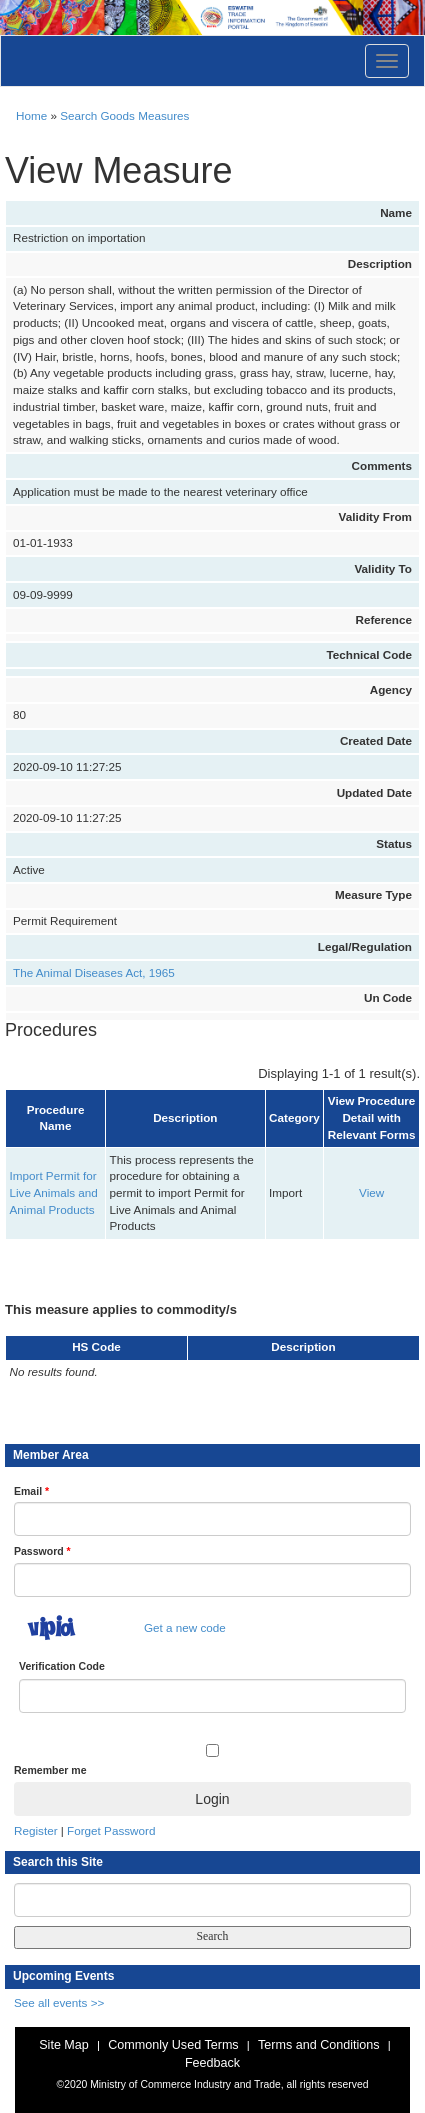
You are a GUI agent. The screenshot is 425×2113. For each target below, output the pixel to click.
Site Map (64, 2045)
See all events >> (59, 2002)
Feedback (212, 2063)
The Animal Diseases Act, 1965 (94, 972)
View (371, 1192)
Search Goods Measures (124, 115)
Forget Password (111, 1830)
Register (36, 1830)
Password (42, 1551)
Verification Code (62, 1666)
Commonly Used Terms (173, 2045)
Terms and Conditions (319, 2045)
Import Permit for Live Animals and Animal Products (54, 1192)
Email (31, 1491)
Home (31, 115)
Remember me (50, 1770)
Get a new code (185, 1627)
